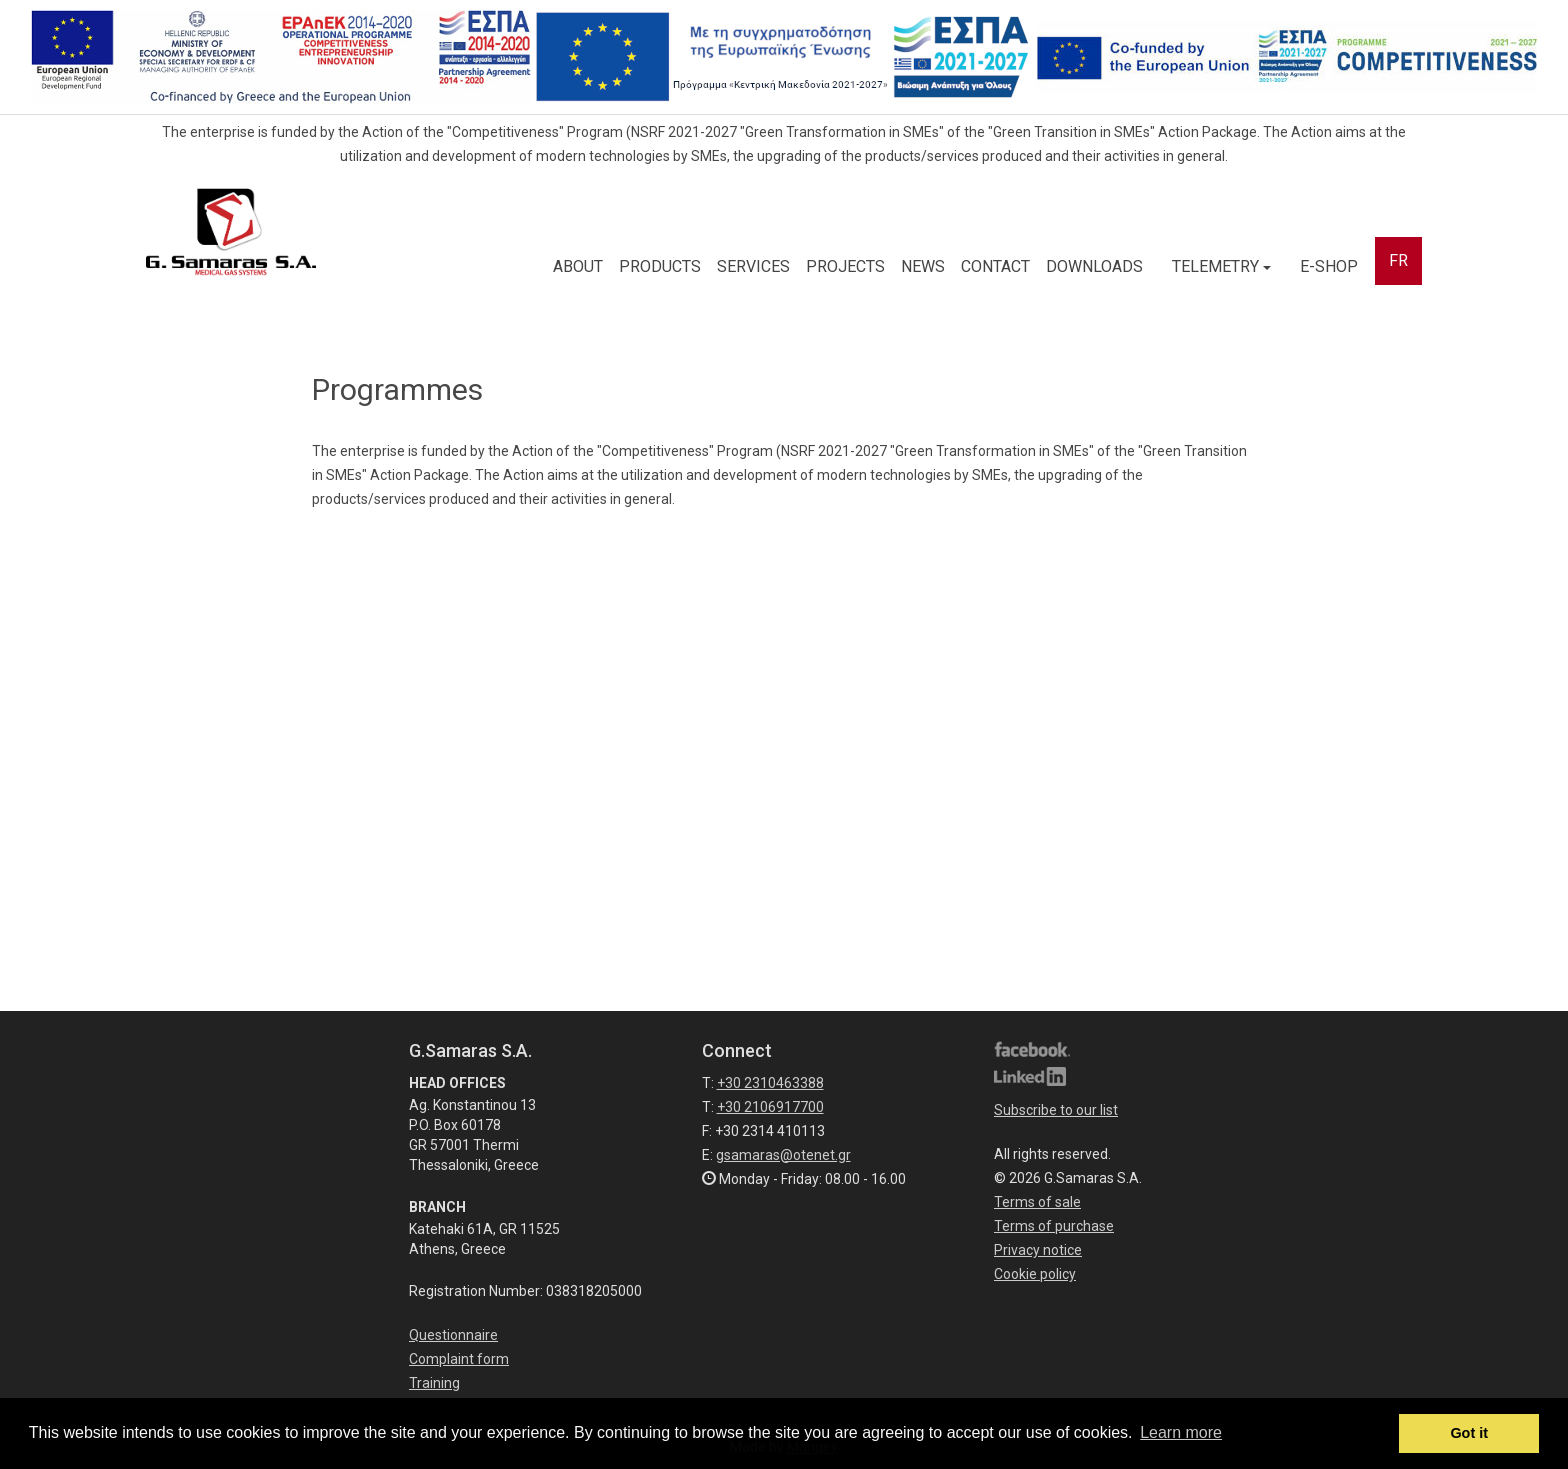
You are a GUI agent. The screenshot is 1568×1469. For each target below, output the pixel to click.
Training (434, 1383)
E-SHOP (1329, 266)
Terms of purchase (1054, 1226)
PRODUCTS (660, 266)
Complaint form (459, 1359)
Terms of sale (1037, 1202)
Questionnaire (453, 1335)
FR (1398, 260)
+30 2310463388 (770, 1083)
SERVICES (753, 266)
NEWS (923, 266)
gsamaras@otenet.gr (783, 1155)
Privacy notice (1038, 1250)
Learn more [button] (1181, 1432)
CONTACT (995, 266)
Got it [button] (1469, 1433)
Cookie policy (1035, 1274)
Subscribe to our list (1056, 1110)
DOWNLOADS (1094, 266)
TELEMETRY (1221, 266)
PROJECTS (845, 266)
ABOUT (578, 266)
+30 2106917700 (770, 1107)
